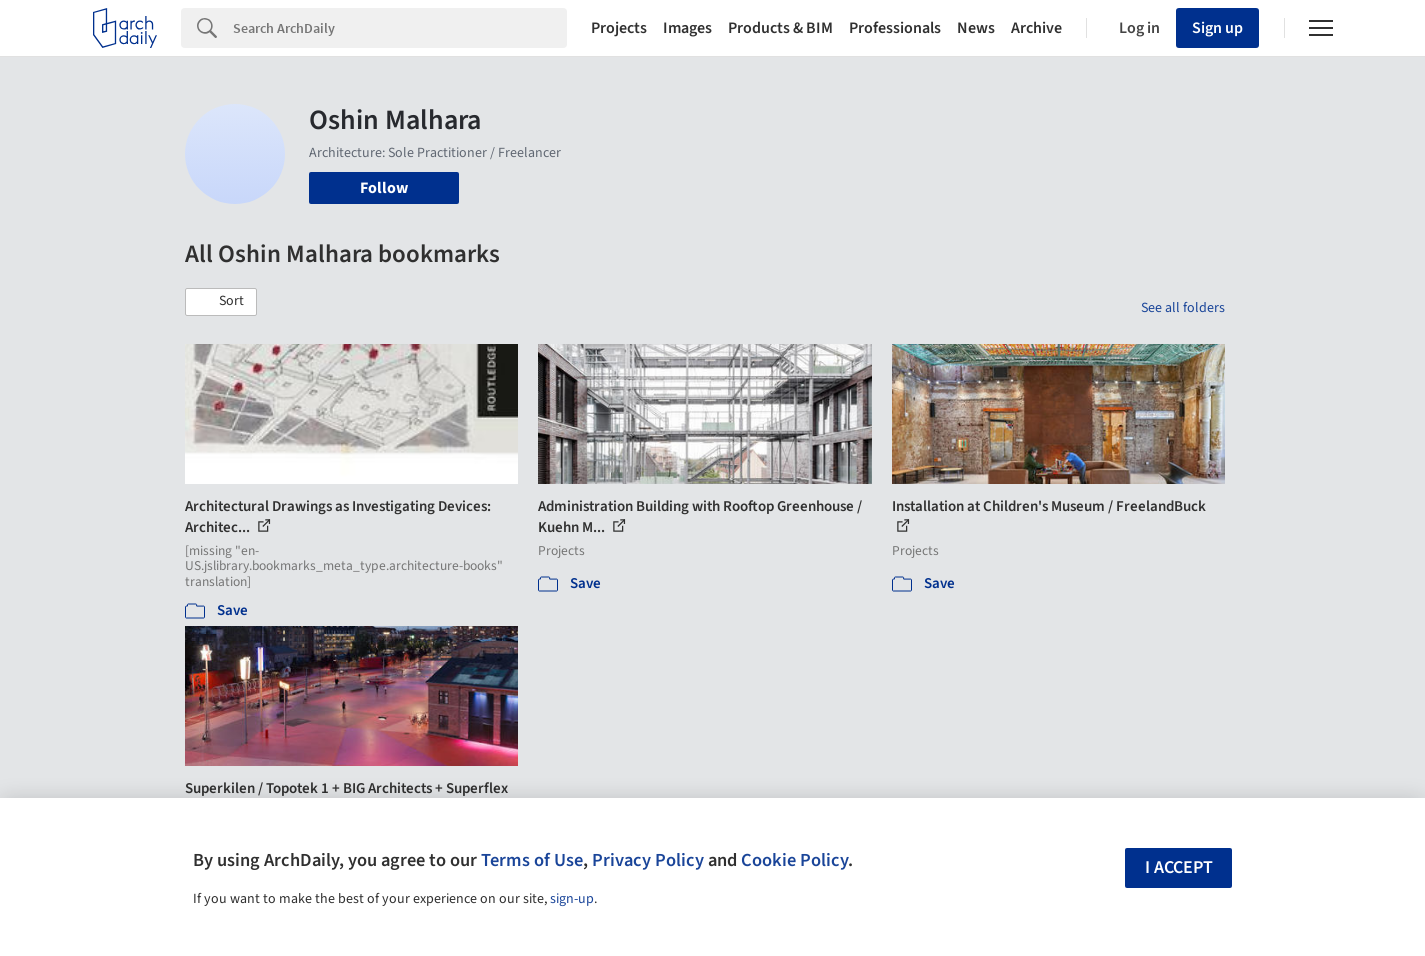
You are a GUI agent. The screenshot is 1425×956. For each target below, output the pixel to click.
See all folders (1183, 308)
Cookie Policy (794, 860)
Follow (384, 188)
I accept (1179, 867)
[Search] (400, 28)
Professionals (895, 28)
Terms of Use (532, 860)
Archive (1036, 28)
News (976, 28)
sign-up (572, 899)
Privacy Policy (648, 860)
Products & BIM (780, 28)
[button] (221, 302)
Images (687, 28)
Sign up (1217, 28)
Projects (619, 28)
